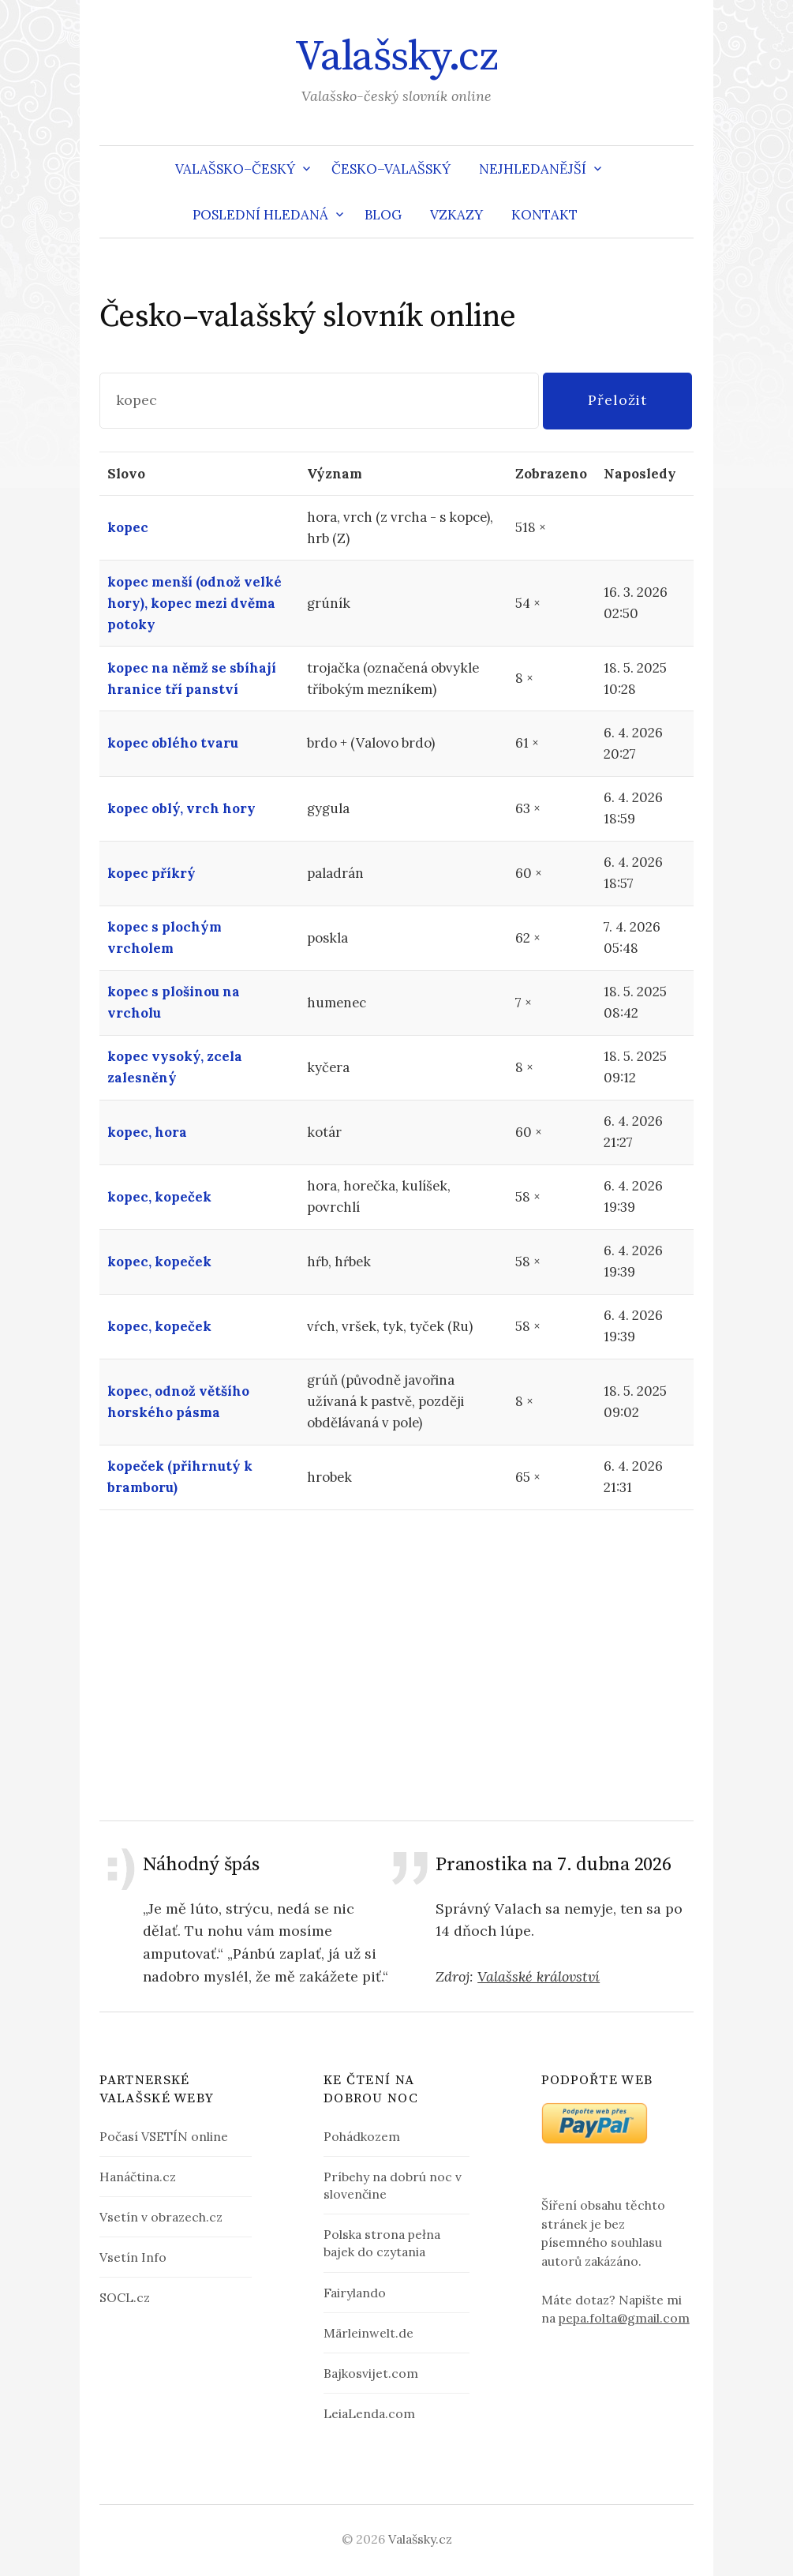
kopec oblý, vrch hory (181, 808)
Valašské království (538, 1976)
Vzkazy (456, 214)
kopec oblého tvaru (172, 743)
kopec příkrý (151, 873)
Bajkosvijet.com (371, 2373)
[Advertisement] (396, 1664)
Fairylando (355, 2292)
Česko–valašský (391, 169)
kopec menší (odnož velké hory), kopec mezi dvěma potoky (194, 603)
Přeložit (617, 400)
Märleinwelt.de (368, 2333)
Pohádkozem (362, 2136)
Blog (383, 214)
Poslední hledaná (260, 214)
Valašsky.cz (396, 57)
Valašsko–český (235, 169)
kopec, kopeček (159, 1197)
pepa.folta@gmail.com (624, 2318)
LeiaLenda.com (369, 2413)
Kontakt (544, 214)
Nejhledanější (532, 169)
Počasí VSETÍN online (163, 2136)
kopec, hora (147, 1132)
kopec (127, 527)
